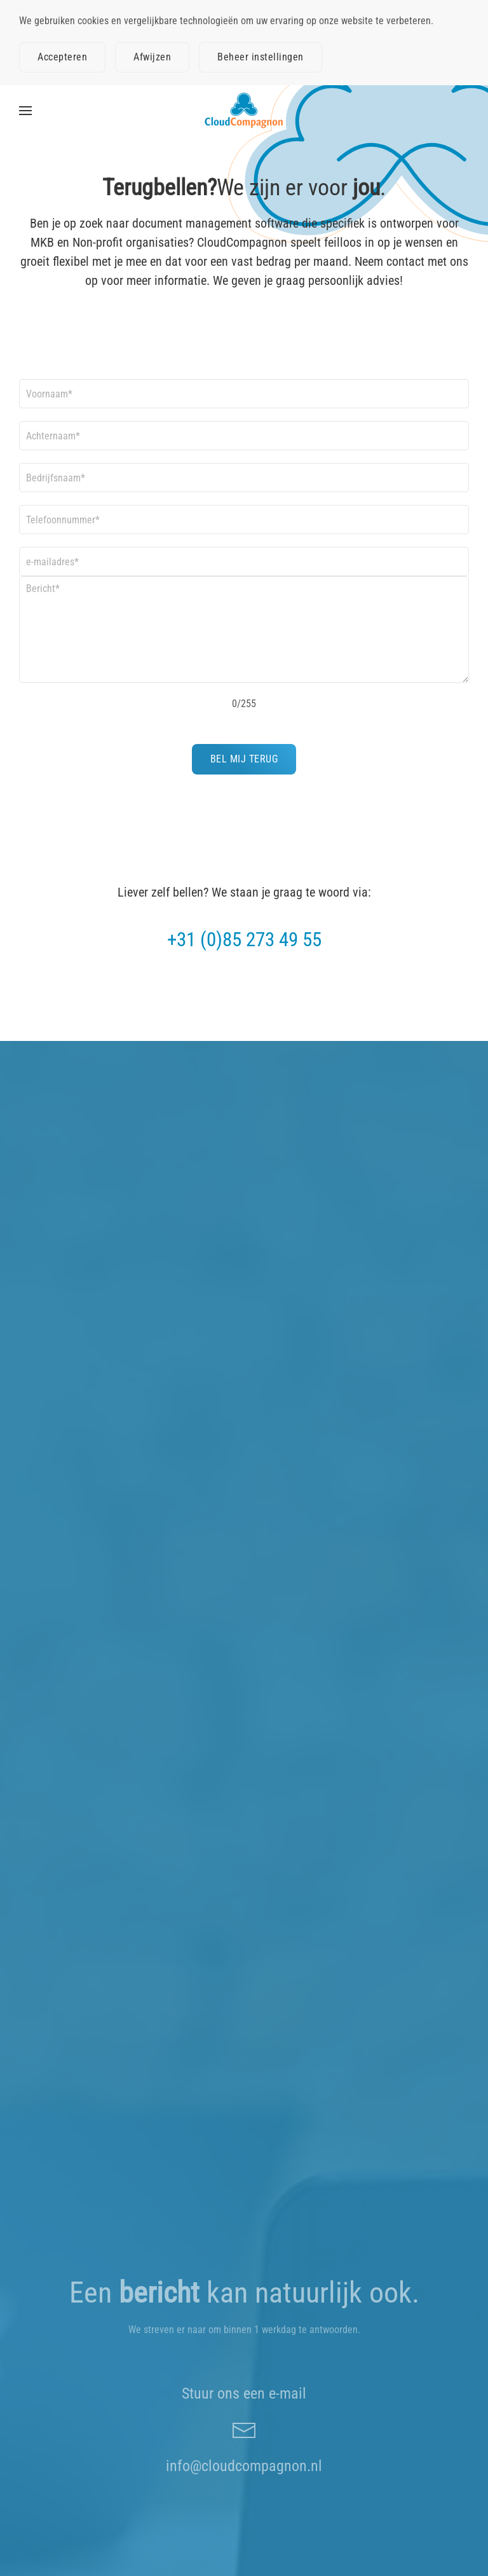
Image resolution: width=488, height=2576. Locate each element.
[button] (25, 110)
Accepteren (62, 57)
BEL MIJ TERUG (244, 759)
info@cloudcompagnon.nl (244, 2466)
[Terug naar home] (244, 110)
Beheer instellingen (260, 57)
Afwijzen (152, 57)
